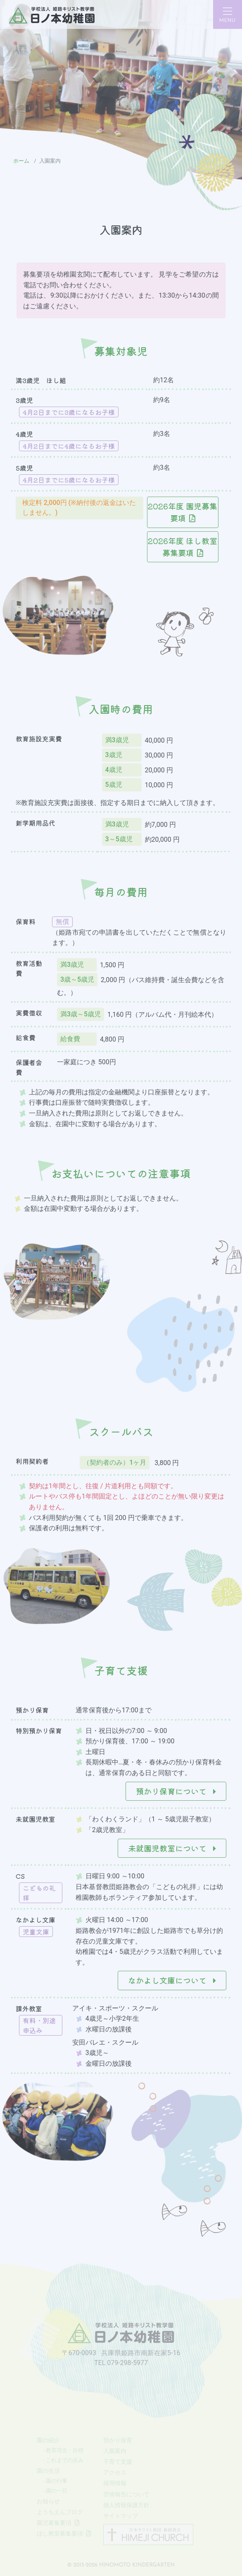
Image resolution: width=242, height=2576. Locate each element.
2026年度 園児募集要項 (182, 512)
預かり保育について (176, 1791)
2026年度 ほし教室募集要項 (182, 547)
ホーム (21, 161)
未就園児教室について (172, 1848)
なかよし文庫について (172, 1980)
